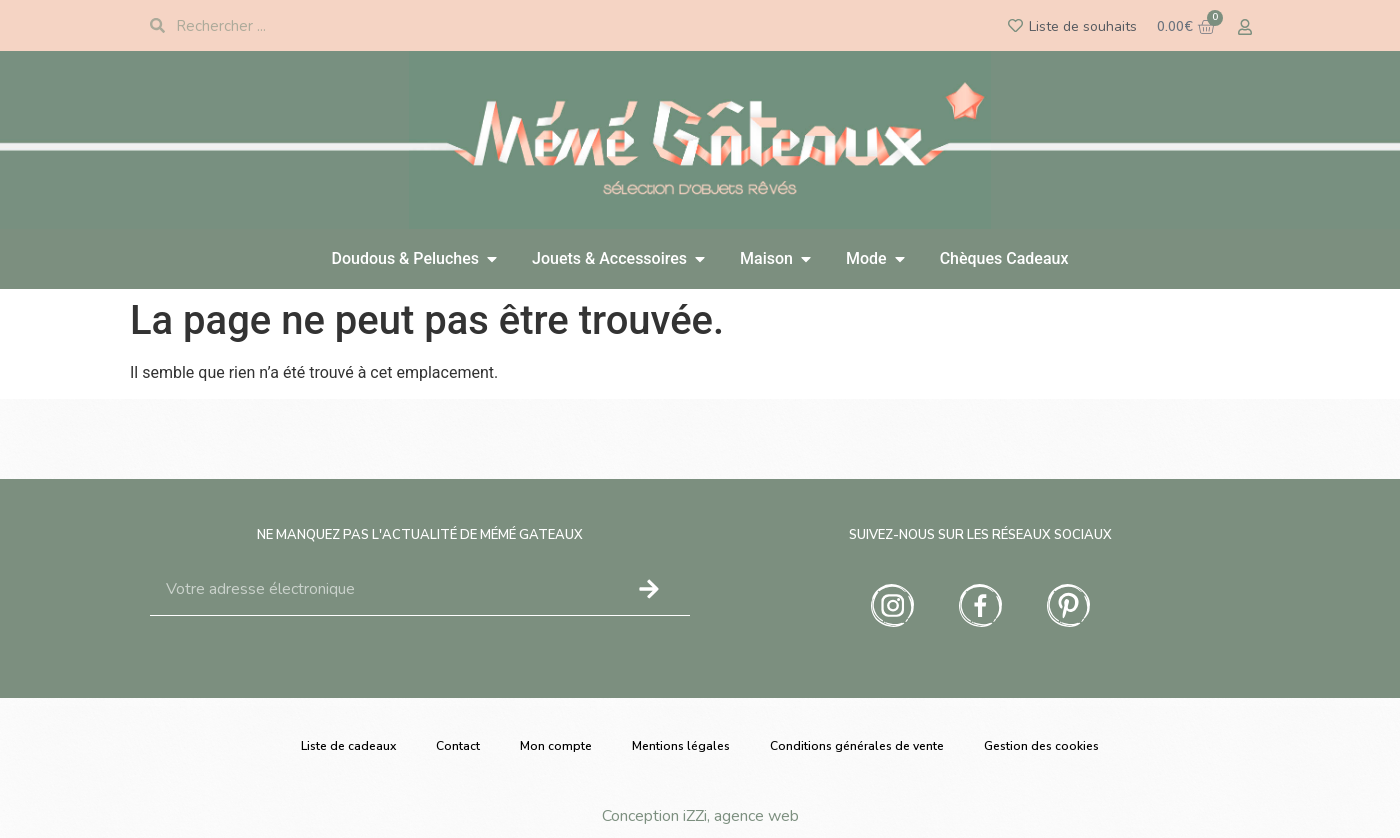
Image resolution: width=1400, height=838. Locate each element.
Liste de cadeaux (348, 746)
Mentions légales (681, 746)
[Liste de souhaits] (1015, 25)
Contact (458, 746)
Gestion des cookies (1041, 746)
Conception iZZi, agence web (700, 816)
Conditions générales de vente (857, 746)
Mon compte (556, 746)
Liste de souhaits (1083, 26)
